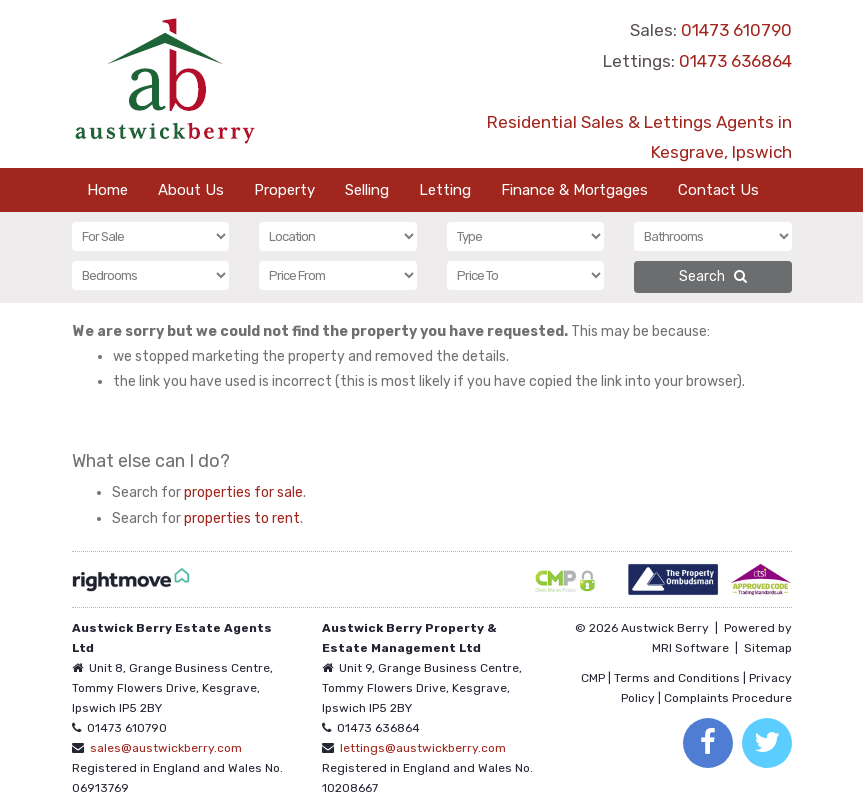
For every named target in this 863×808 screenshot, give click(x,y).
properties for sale (243, 492)
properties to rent (242, 518)
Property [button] (284, 190)
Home (107, 190)
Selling (367, 190)
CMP (593, 678)
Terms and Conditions (677, 678)
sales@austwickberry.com (166, 748)
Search (713, 276)
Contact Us (718, 190)
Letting (445, 190)
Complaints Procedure (728, 698)
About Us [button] (191, 190)
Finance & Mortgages (574, 190)
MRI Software (690, 648)
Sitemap (768, 648)
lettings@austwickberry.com (423, 748)
